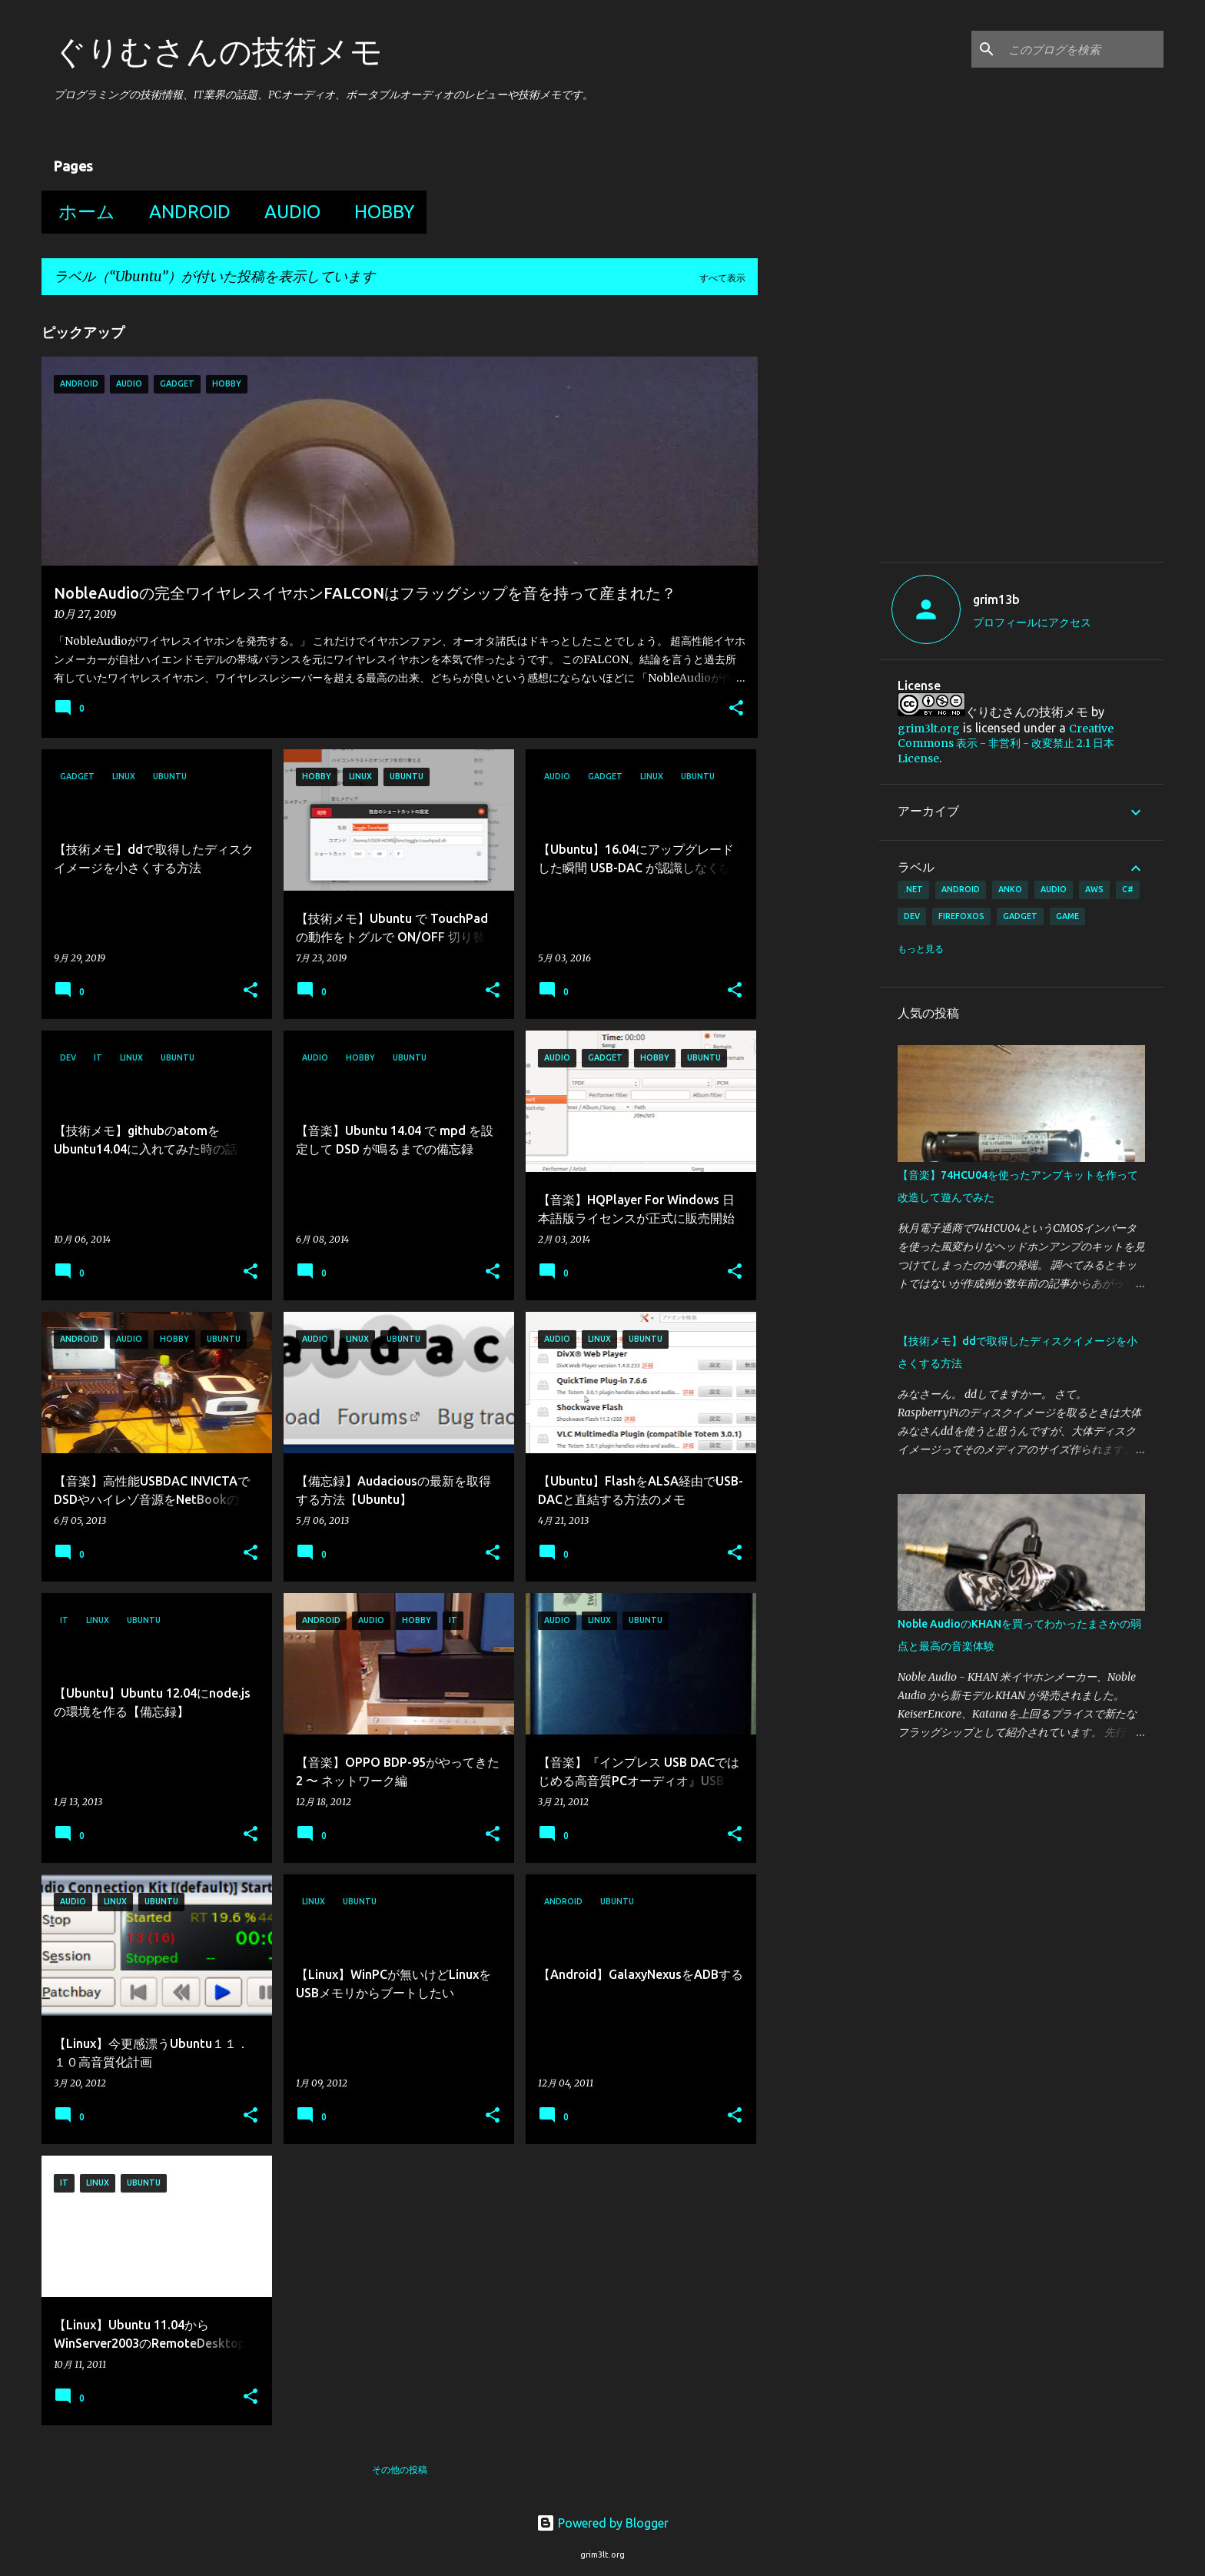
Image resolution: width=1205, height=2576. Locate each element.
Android (185, 211)
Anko (1010, 889)
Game (1067, 916)
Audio (288, 211)
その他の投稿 (399, 2470)
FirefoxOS (961, 916)
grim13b (996, 599)
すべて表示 (722, 278)
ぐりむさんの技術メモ (218, 51)
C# (1128, 889)
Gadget (1020, 916)
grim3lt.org (929, 728)
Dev (912, 916)
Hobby (380, 211)
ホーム (82, 211)
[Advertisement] (1027, 433)
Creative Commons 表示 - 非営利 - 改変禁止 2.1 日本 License (1006, 743)
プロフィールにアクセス (1032, 622)
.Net (913, 889)
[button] (736, 709)
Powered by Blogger (602, 2523)
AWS (1094, 889)
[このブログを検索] (1083, 49)
